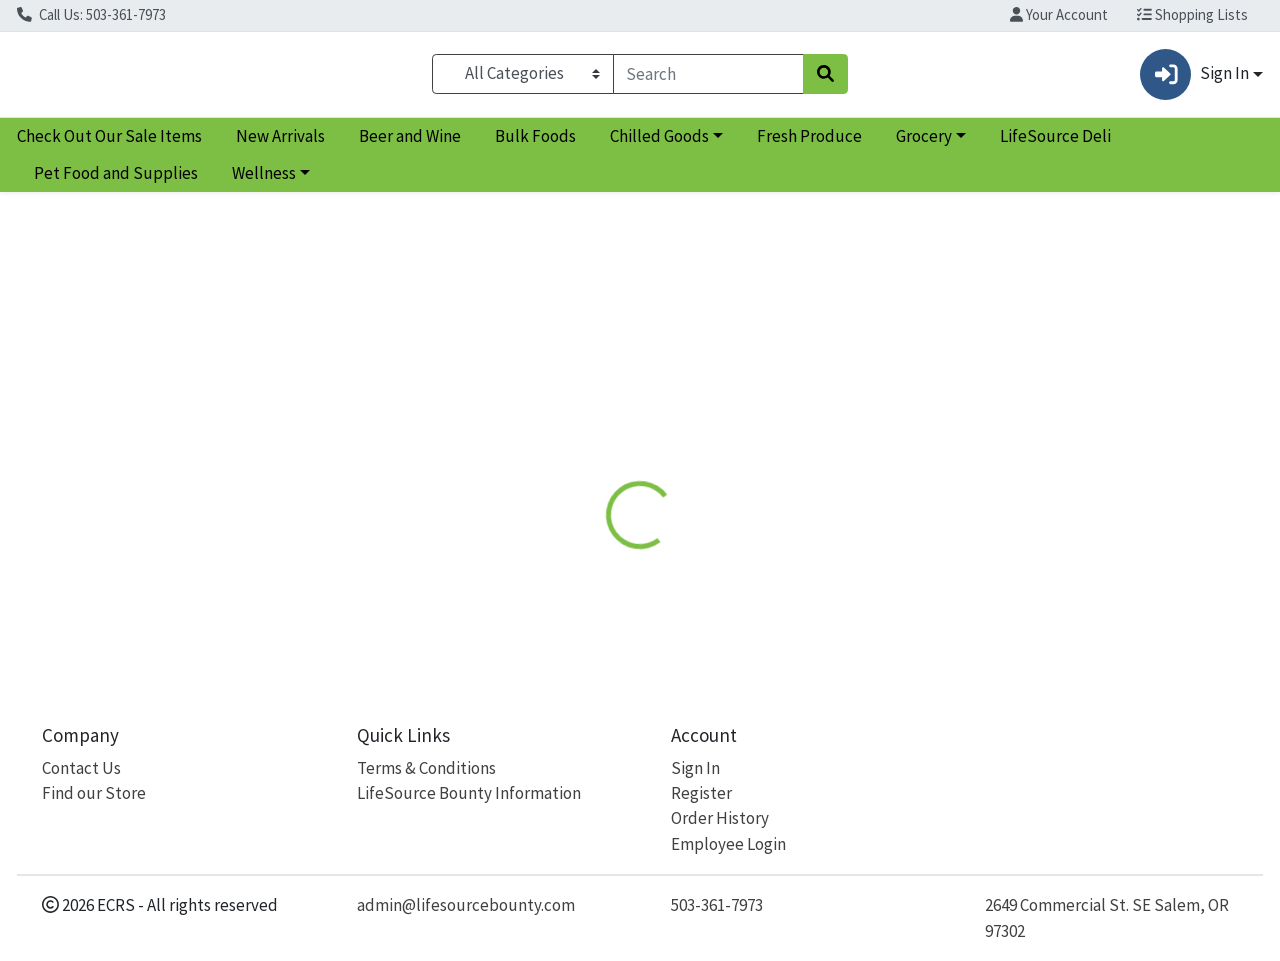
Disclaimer (683, 433)
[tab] (589, 434)
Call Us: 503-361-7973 (91, 14)
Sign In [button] (1194, 78)
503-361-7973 (717, 905)
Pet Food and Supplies (116, 182)
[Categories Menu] (522, 78)
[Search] (709, 78)
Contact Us (81, 768)
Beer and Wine (410, 144)
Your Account (1059, 14)
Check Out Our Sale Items (109, 144)
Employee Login (728, 844)
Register (701, 793)
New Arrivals (280, 144)
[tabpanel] (906, 555)
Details (589, 433)
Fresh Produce (809, 144)
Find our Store (94, 793)
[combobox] (709, 78)
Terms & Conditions (426, 768)
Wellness (264, 182)
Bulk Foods (535, 144)
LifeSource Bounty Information (469, 793)
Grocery (924, 144)
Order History (720, 818)
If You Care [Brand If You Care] (781, 535)
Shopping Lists (1192, 14)
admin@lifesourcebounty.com (466, 905)
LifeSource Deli (1055, 144)
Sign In (695, 768)
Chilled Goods (659, 144)
